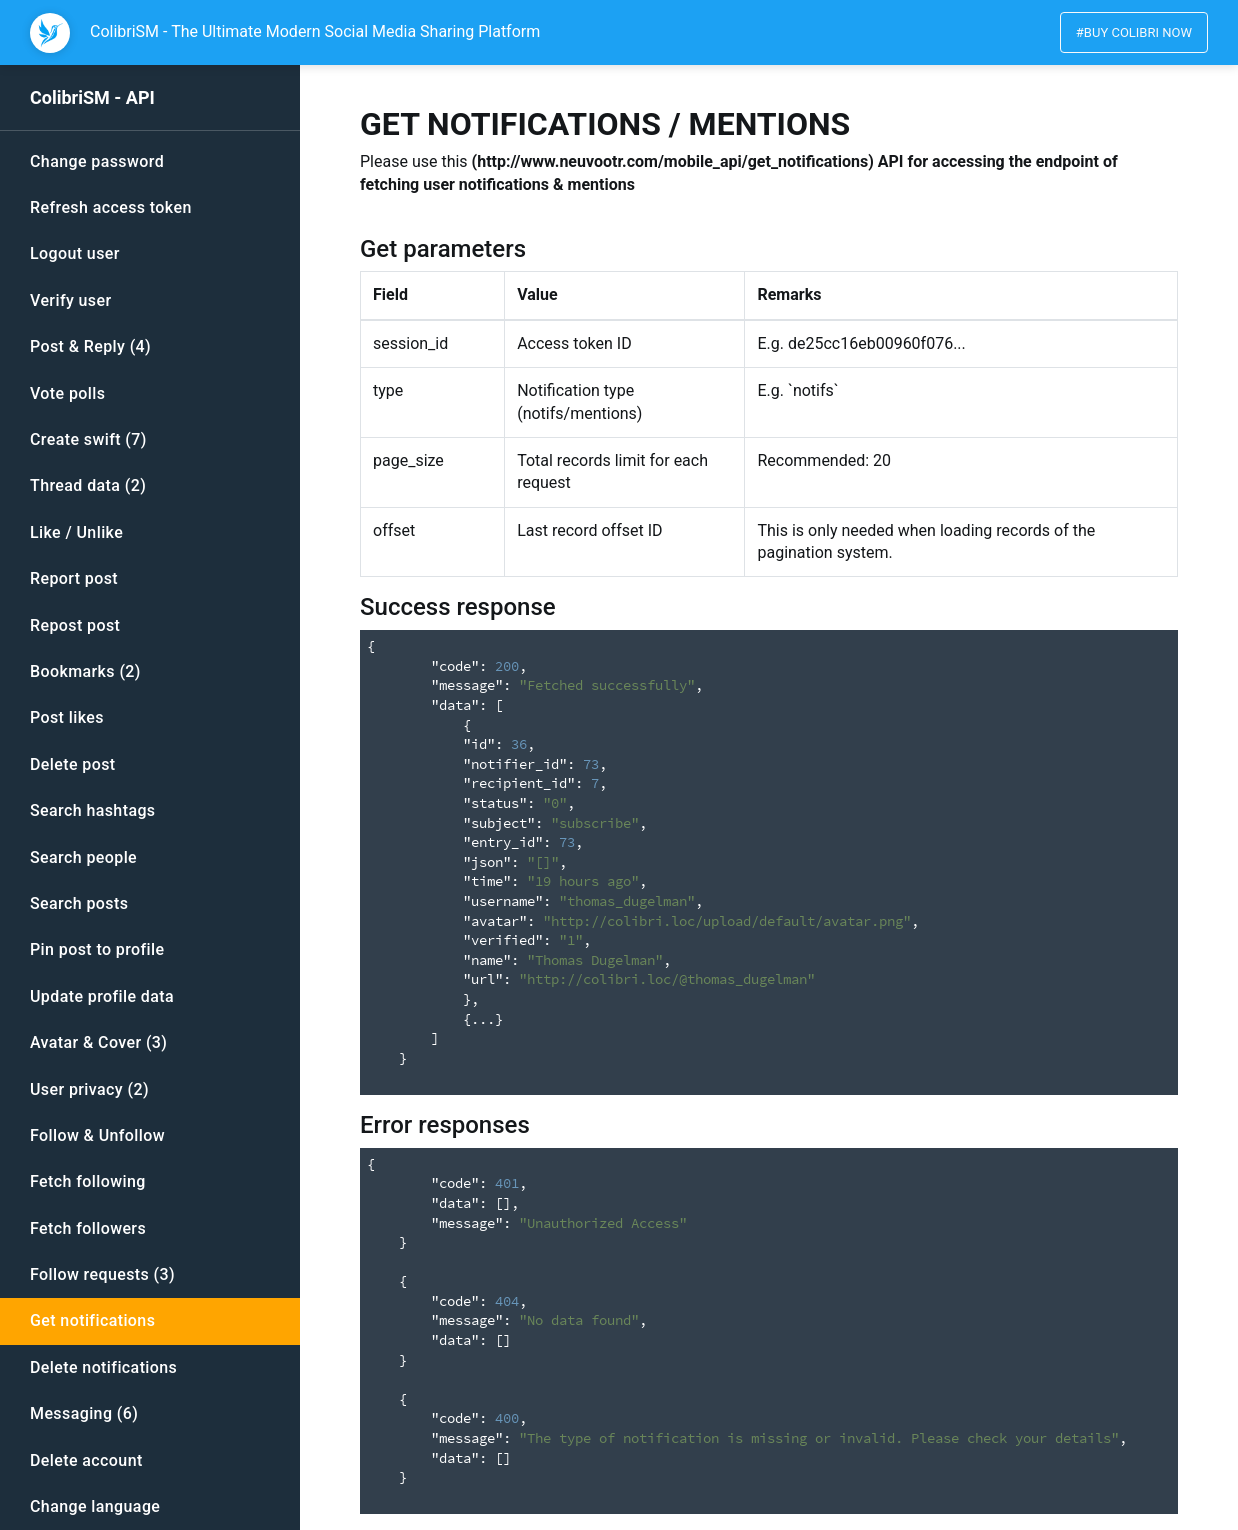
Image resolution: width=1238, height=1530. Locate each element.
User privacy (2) (89, 1089)
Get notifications (92, 1320)
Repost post (75, 625)
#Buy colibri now (1134, 32)
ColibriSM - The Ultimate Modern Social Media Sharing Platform (315, 31)
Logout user (75, 253)
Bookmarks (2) (85, 671)
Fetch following (88, 1181)
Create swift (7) (88, 439)
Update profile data (102, 996)
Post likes (67, 717)
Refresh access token (111, 207)
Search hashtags (93, 810)
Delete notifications (103, 1367)
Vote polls (67, 393)
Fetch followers (88, 1228)
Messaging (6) (84, 1413)
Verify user (71, 300)
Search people (83, 857)
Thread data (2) (88, 485)
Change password (97, 161)
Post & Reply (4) (90, 346)
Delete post (73, 764)
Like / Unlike (76, 532)
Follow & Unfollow (97, 1135)
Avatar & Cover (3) (98, 1042)
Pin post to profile (97, 949)
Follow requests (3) (102, 1274)
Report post (74, 578)
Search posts (79, 903)
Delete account (86, 1460)
